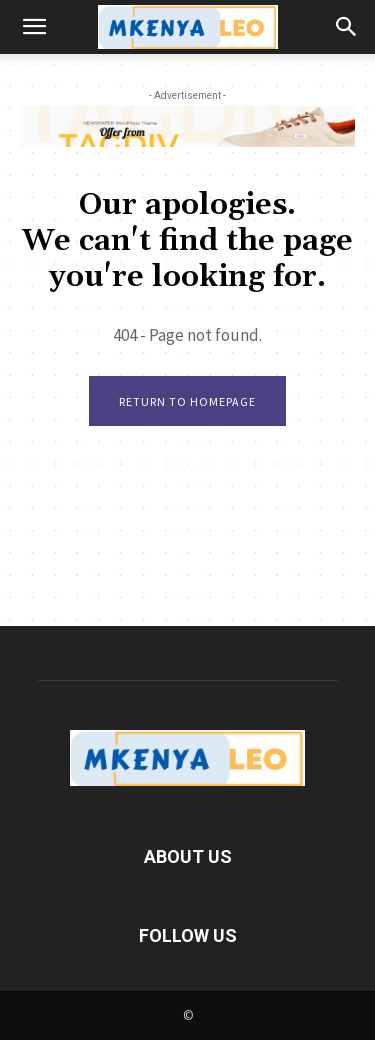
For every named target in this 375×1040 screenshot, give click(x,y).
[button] (34, 27)
